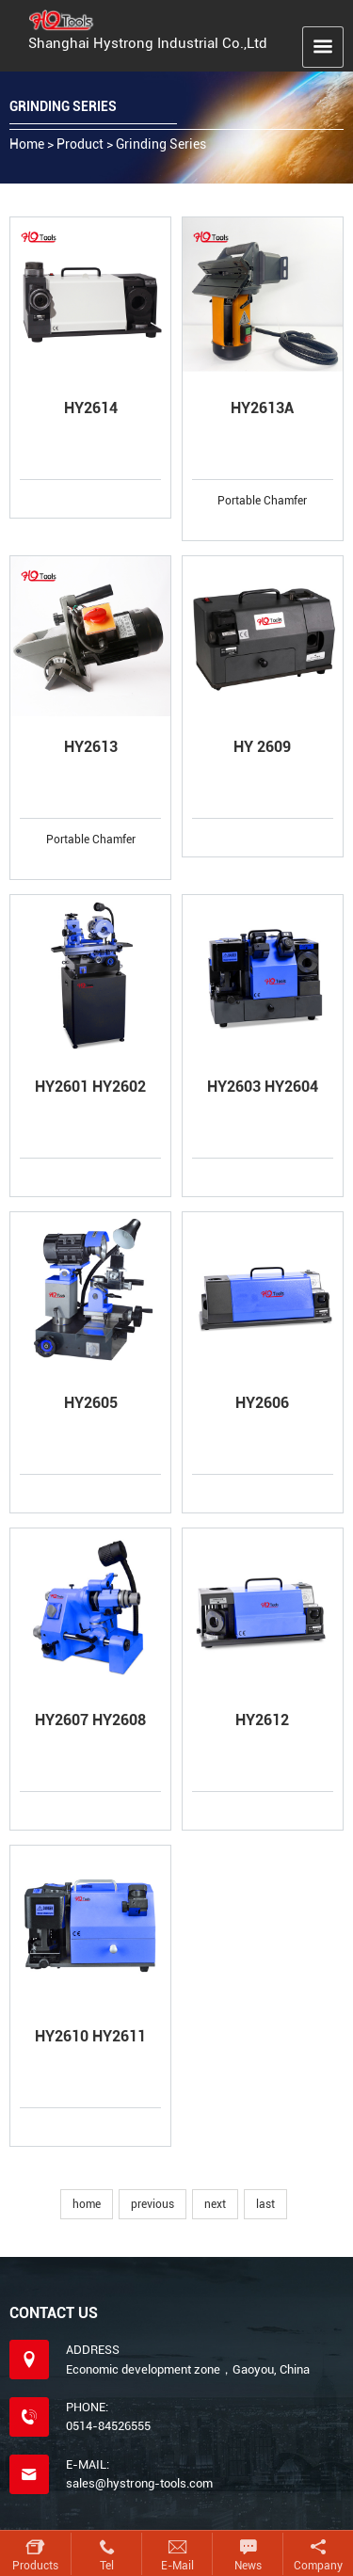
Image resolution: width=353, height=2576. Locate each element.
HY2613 (91, 747)
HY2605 (91, 1403)
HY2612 (262, 1720)
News (248, 2565)
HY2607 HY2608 (90, 1720)
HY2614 (91, 408)
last (265, 2204)
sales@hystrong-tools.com (139, 2483)
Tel (107, 2565)
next (215, 2204)
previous (152, 2204)
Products (35, 2565)
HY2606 (262, 1403)
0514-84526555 (108, 2426)
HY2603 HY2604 (262, 1087)
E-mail (177, 2565)
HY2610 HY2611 (90, 2036)
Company (318, 2565)
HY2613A (262, 408)
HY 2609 (262, 747)
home (86, 2204)
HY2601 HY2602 (90, 1087)
